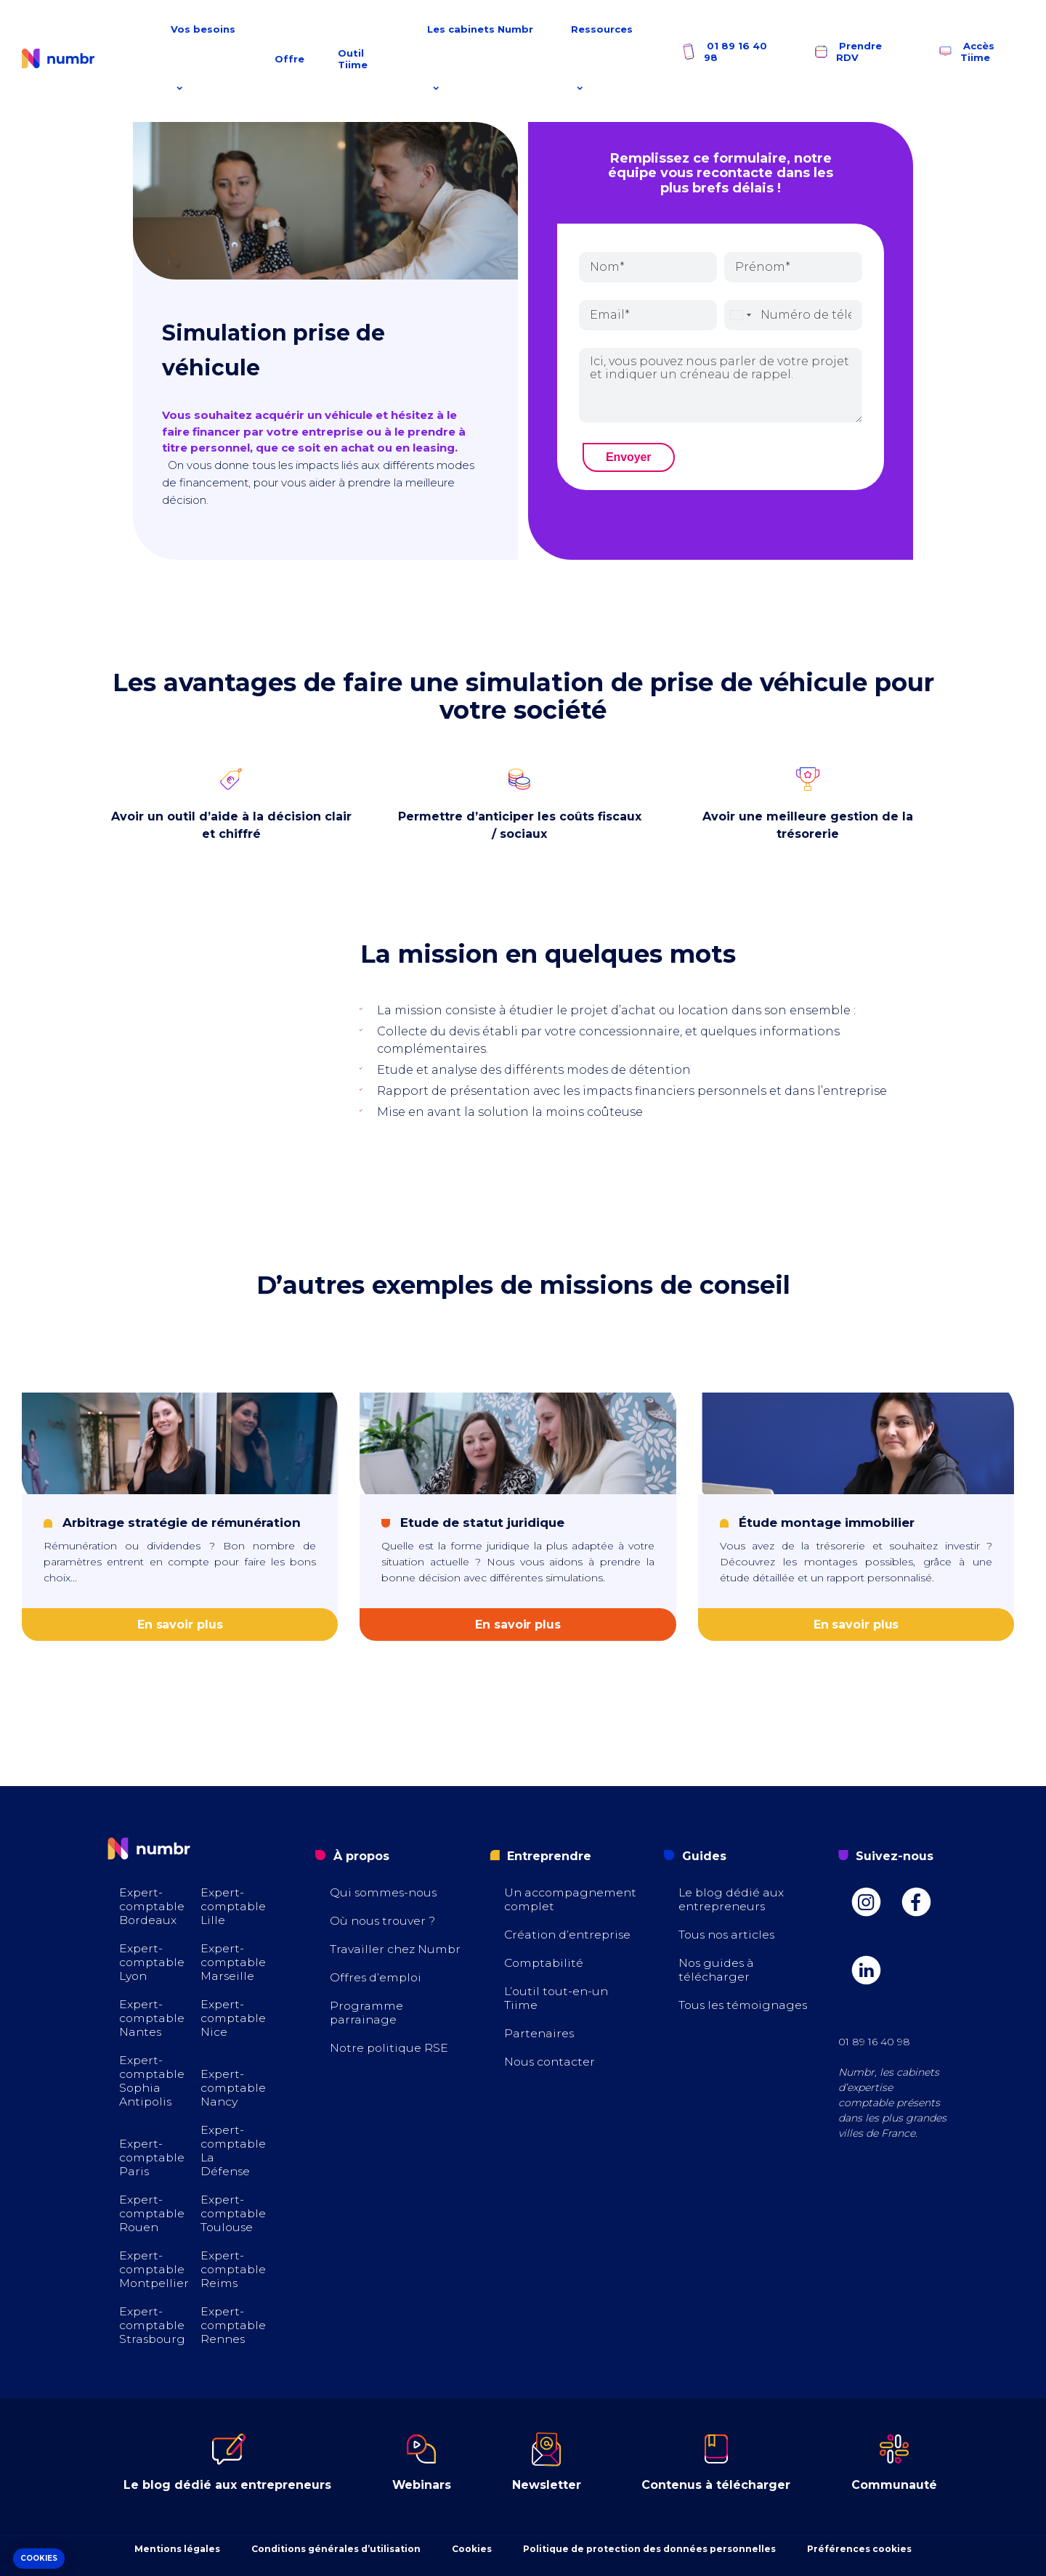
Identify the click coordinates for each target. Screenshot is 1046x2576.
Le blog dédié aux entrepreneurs (732, 1899)
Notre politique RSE (390, 2048)
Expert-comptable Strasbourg (153, 2325)
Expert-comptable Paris (153, 2157)
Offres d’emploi (376, 1977)
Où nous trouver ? (384, 1921)
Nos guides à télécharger (717, 1970)
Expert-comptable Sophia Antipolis (153, 2080)
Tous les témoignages (744, 2005)
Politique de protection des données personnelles (649, 2548)
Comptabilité (545, 1963)
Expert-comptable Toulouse (234, 2213)
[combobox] (740, 315)
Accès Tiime (965, 51)
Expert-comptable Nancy (234, 2087)
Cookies (472, 2548)
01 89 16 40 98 (723, 51)
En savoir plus (180, 1624)
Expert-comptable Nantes (153, 2018)
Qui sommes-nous (385, 1892)
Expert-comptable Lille (234, 1906)
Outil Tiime (353, 58)
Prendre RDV (847, 51)
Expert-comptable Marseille (234, 1962)
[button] (39, 2558)
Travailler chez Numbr (396, 1949)
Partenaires (539, 2033)
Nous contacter (551, 2061)
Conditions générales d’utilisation (336, 2548)
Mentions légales (177, 2548)
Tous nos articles (728, 1934)
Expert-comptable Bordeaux (153, 1906)
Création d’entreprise (569, 1934)
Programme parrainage (367, 2012)
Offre (289, 59)
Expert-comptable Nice (234, 2018)
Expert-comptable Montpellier (155, 2269)
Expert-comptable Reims (234, 2269)
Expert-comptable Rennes (234, 2325)
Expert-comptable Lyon (153, 1962)
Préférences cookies (859, 2548)
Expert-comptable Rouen (153, 2213)
